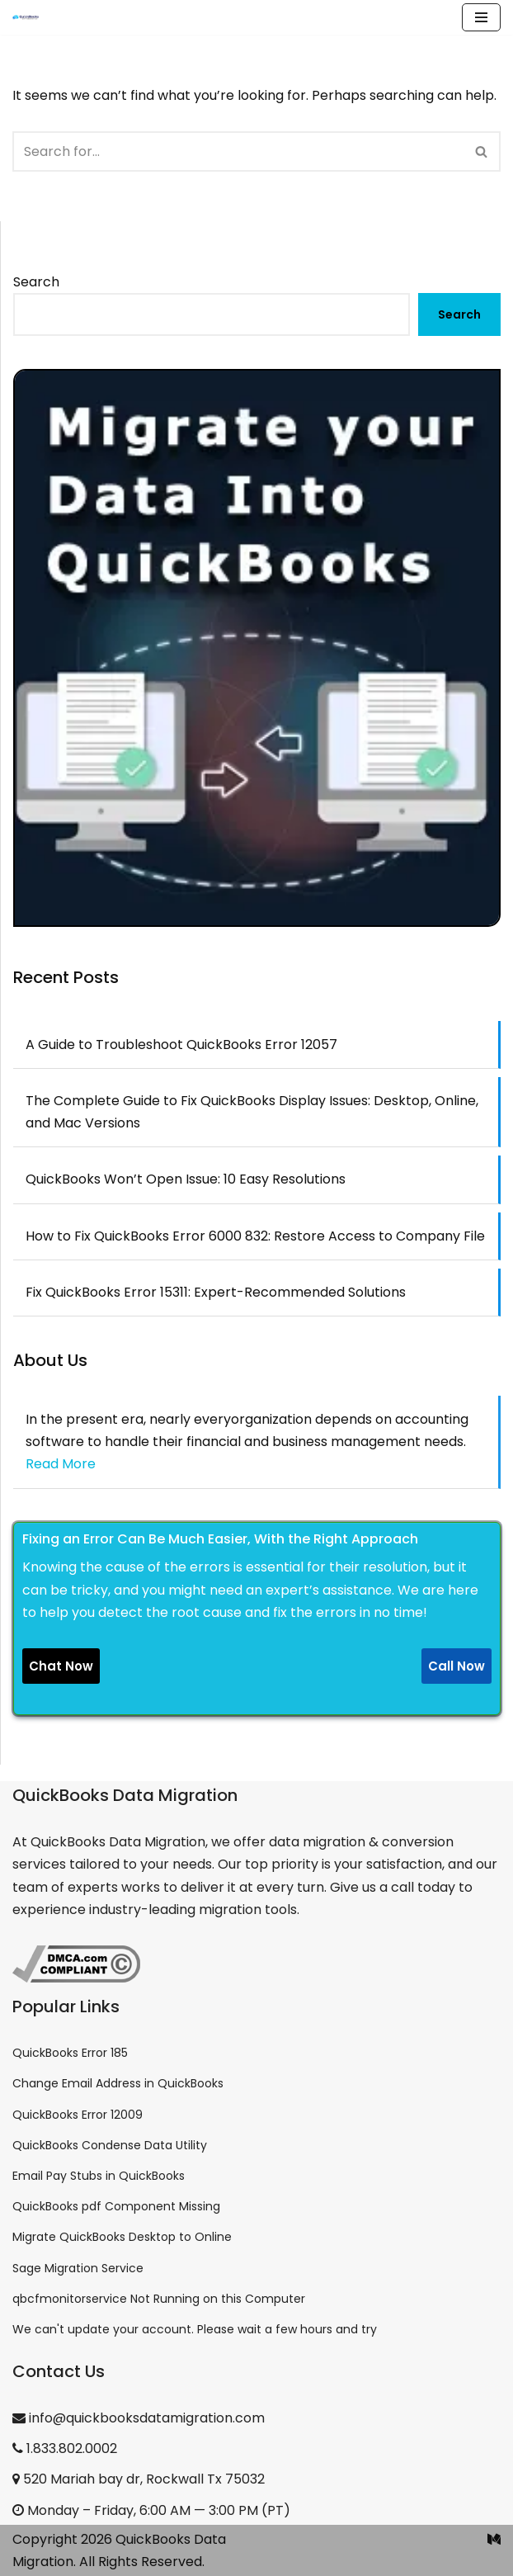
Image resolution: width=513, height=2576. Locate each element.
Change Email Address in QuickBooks (118, 2083)
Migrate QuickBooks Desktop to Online (122, 2237)
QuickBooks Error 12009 (77, 2114)
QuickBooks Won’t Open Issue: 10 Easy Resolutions (186, 1179)
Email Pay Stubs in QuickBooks (98, 2175)
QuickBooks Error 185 (70, 2052)
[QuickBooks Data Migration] (25, 17)
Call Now (456, 1666)
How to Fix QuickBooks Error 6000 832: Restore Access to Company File (255, 1236)
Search (36, 281)
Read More (61, 1463)
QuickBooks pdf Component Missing (116, 2206)
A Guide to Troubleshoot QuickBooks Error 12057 (181, 1044)
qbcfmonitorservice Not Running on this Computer (158, 2298)
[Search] (238, 151)
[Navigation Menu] (481, 17)
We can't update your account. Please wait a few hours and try (194, 2329)
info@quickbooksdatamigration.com (138, 2417)
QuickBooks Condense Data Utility (109, 2145)
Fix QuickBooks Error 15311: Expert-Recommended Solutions (216, 1292)
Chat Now (61, 1666)
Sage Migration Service (78, 2268)
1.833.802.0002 (64, 2448)
